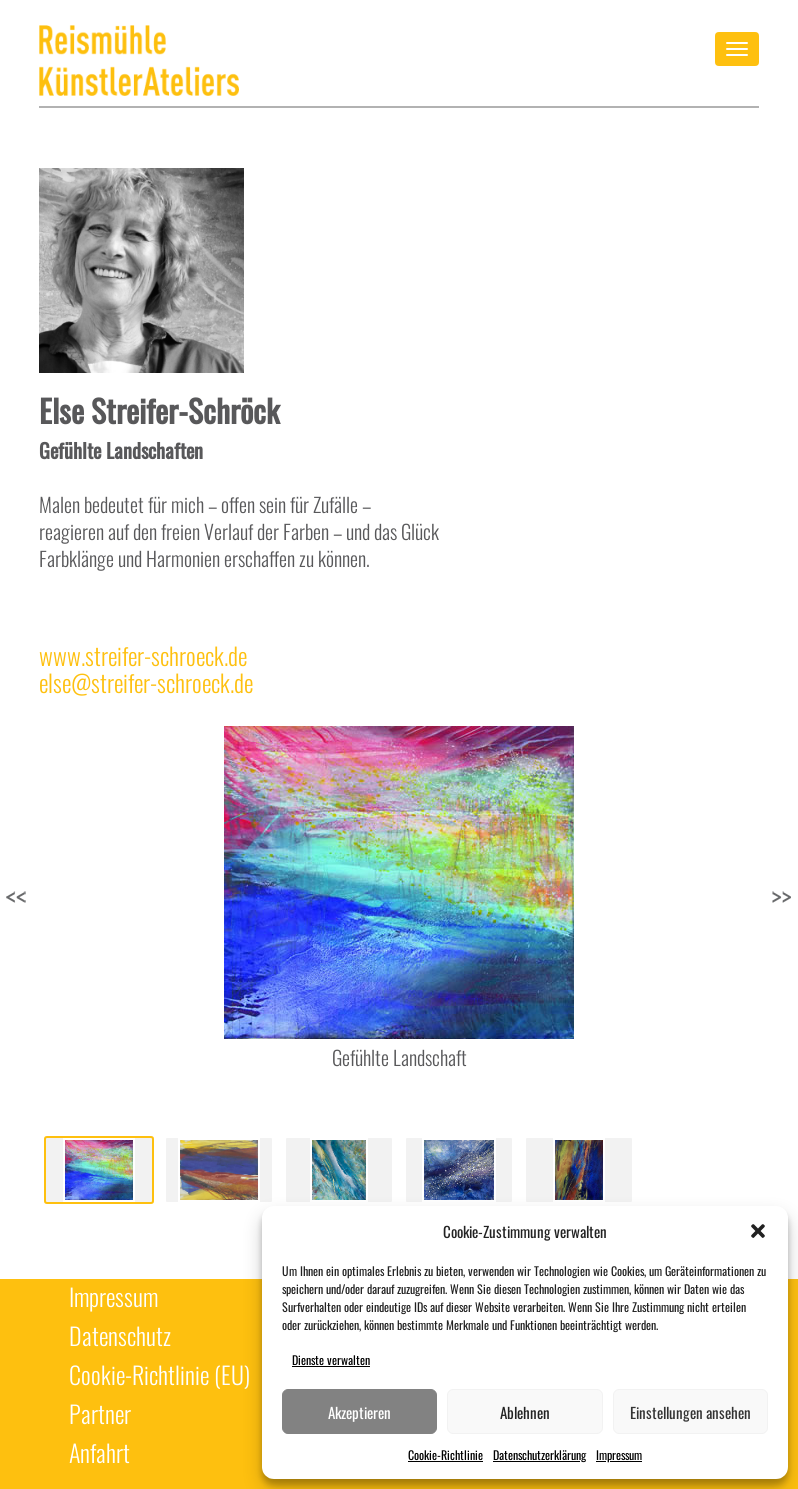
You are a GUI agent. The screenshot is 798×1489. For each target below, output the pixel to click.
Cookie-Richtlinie (445, 1454)
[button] (758, 1231)
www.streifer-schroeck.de (143, 655)
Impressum (619, 1454)
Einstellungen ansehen (690, 1412)
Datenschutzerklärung (539, 1454)
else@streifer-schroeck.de (146, 682)
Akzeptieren (359, 1412)
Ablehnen (525, 1412)
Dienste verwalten (331, 1359)
